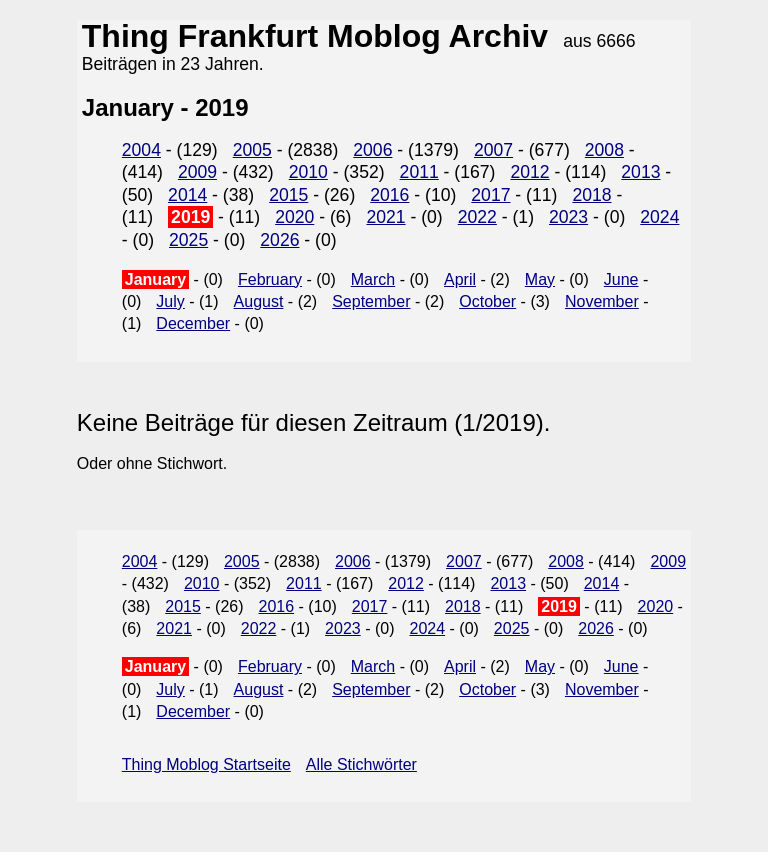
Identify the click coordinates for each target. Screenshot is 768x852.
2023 (568, 217)
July (170, 301)
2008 (604, 150)
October (487, 301)
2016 (389, 195)
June (621, 279)
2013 (640, 172)
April (460, 279)
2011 (419, 172)
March (373, 279)
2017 (490, 195)
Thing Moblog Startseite (206, 764)
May (540, 279)
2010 (308, 172)
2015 (288, 195)
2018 (591, 195)
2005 (252, 150)
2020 (294, 217)
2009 (197, 172)
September (371, 301)
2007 (493, 150)
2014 (187, 195)
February (270, 279)
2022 (477, 217)
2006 (372, 150)
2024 (659, 217)
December (193, 323)
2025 (188, 240)
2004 (141, 150)
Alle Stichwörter (361, 764)
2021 (385, 217)
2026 (279, 240)
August (259, 301)
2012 (529, 172)
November (602, 301)
